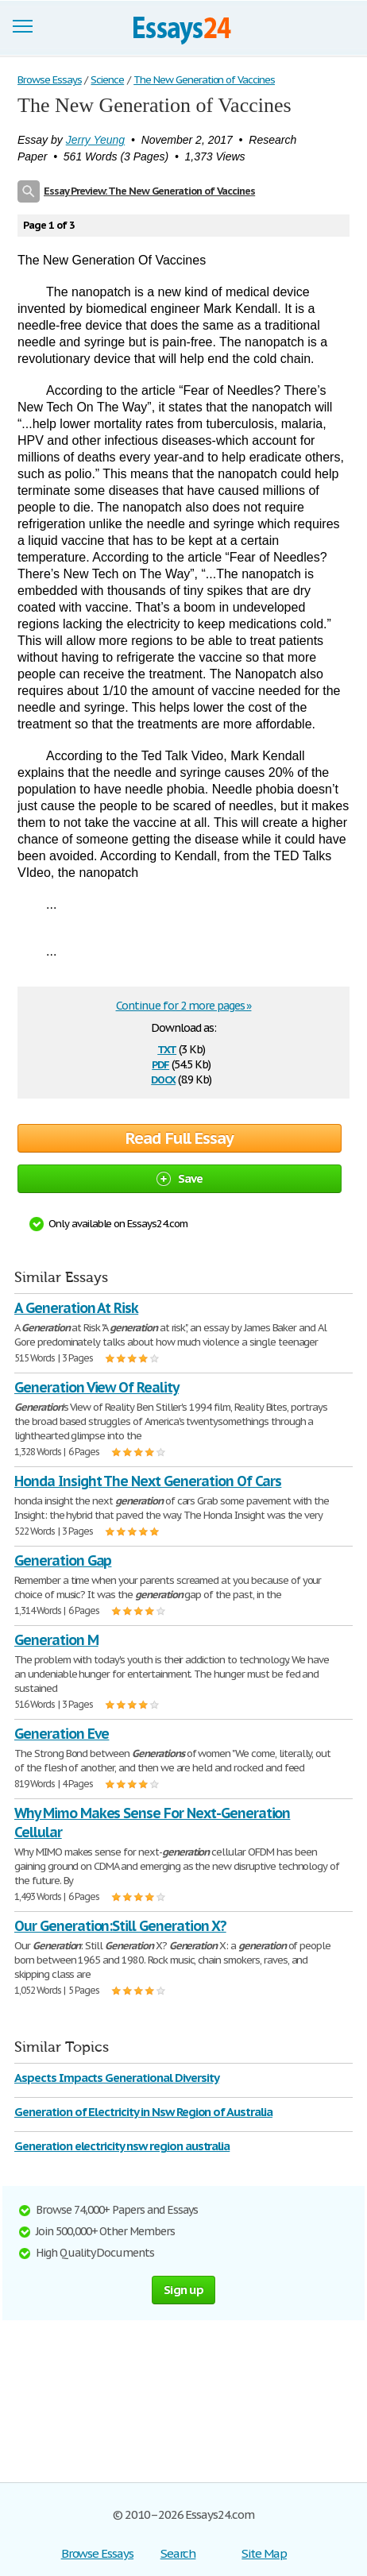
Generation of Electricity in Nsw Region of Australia (143, 2111)
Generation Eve (61, 1733)
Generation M (56, 1640)
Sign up (183, 2289)
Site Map (264, 2553)
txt (166, 1048)
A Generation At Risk (76, 1308)
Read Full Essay (180, 1138)
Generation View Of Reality (96, 1387)
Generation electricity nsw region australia (122, 2145)
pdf (160, 1063)
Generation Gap (62, 1560)
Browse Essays (97, 2553)
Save (179, 1178)
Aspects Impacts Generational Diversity (116, 2077)
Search (178, 2553)
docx (163, 1078)
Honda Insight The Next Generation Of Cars (147, 1481)
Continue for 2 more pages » (184, 1005)
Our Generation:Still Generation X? (120, 1926)
